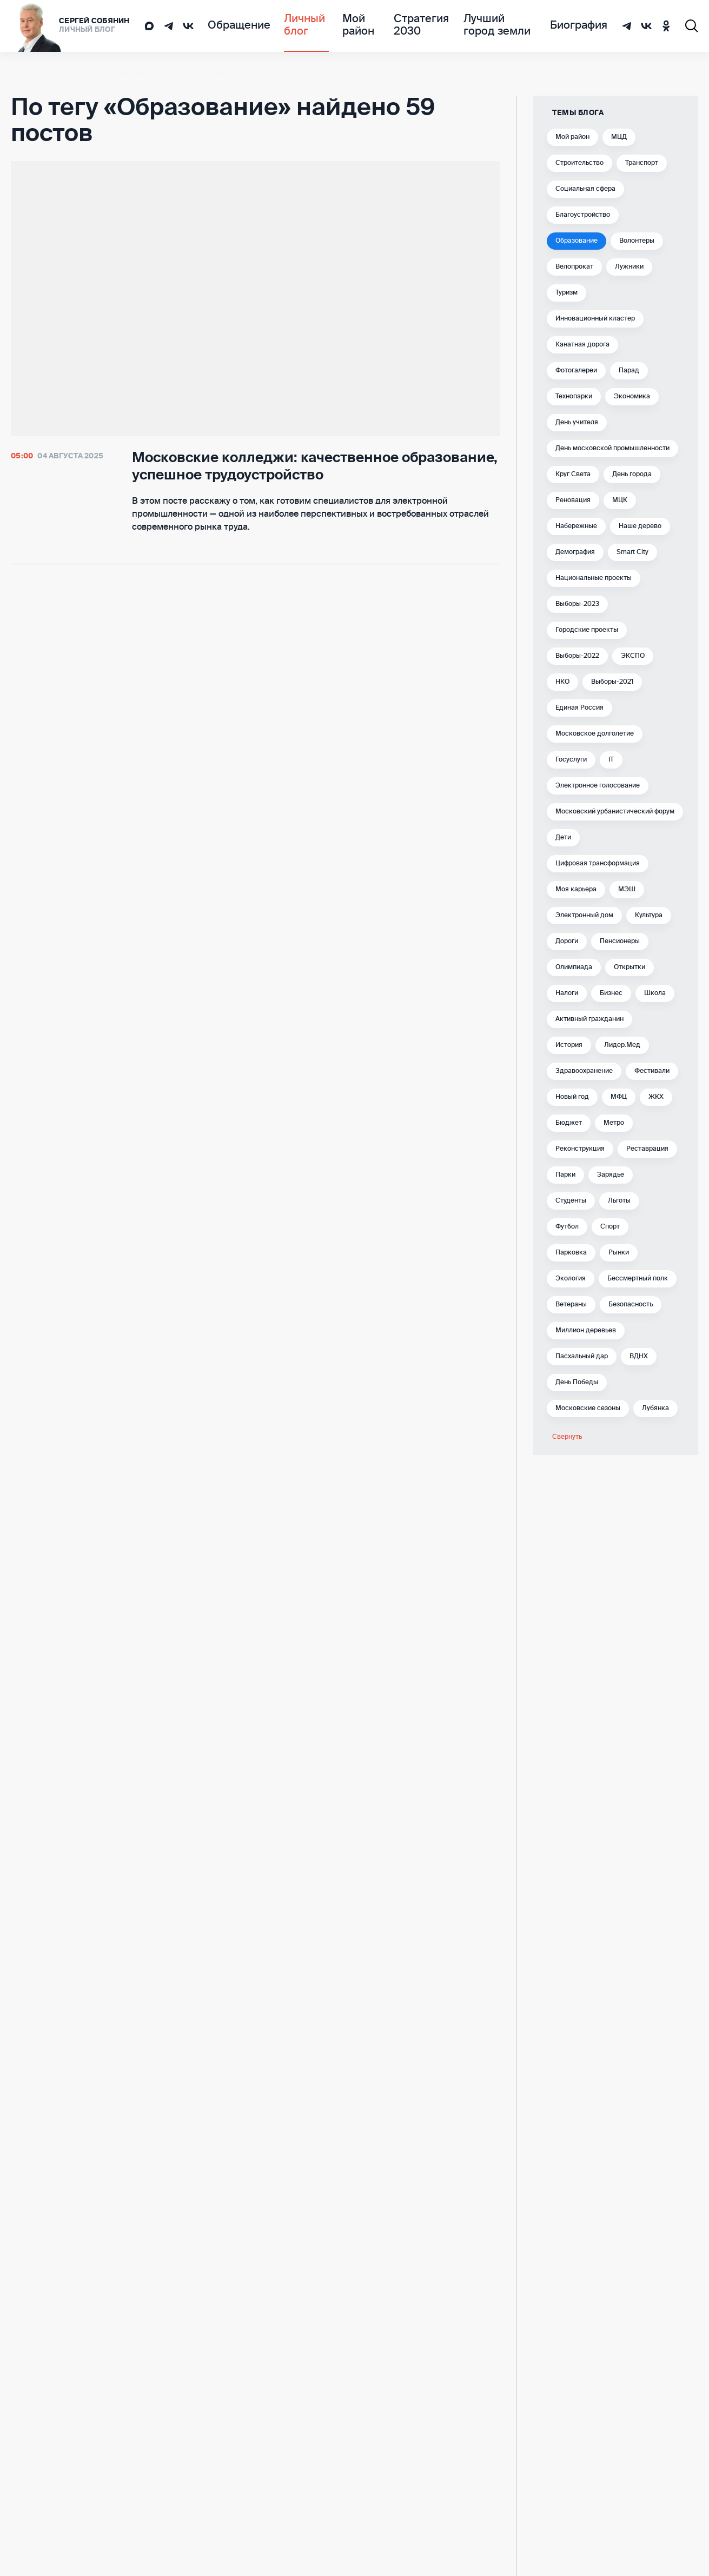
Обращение (233, 26)
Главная (23, 74)
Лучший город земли (497, 26)
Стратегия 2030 (412, 26)
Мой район (348, 26)
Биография (584, 26)
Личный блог (288, 26)
